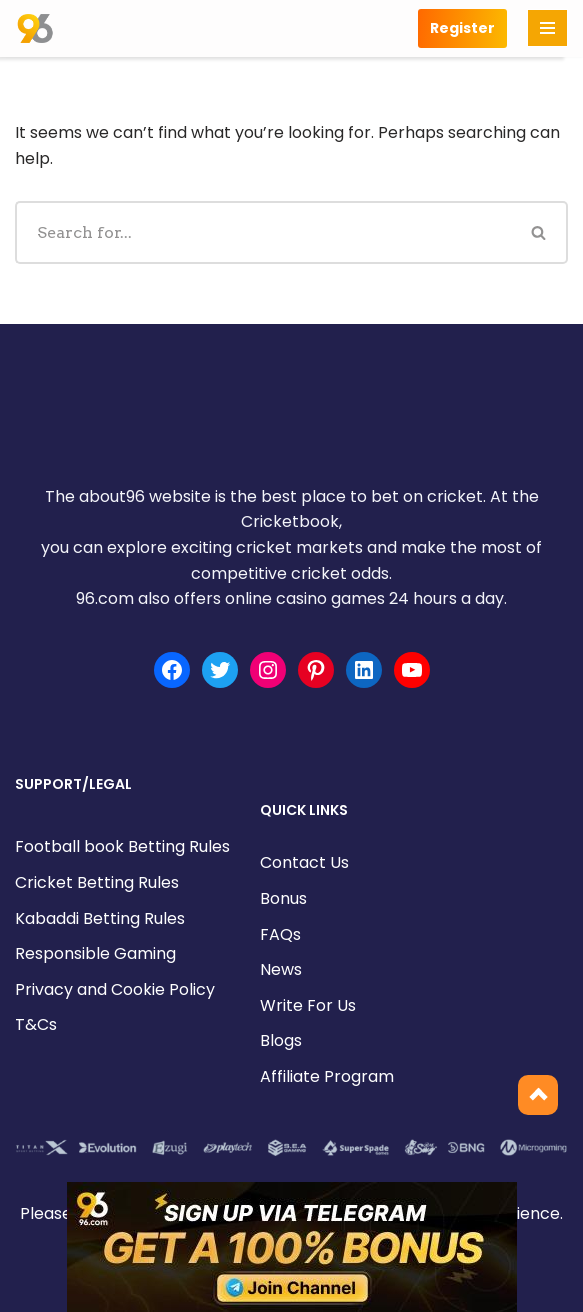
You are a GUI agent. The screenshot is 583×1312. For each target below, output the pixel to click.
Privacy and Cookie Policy (115, 989)
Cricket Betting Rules (97, 882)
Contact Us (304, 862)
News (281, 969)
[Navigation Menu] (547, 28)
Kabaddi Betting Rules (100, 918)
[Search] (263, 232)
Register (462, 28)
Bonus (283, 898)
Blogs (281, 1040)
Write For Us (308, 1005)
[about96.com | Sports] (35, 28)
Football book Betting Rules (122, 846)
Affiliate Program (327, 1076)
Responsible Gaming (95, 953)
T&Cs (36, 1024)
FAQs (280, 934)
